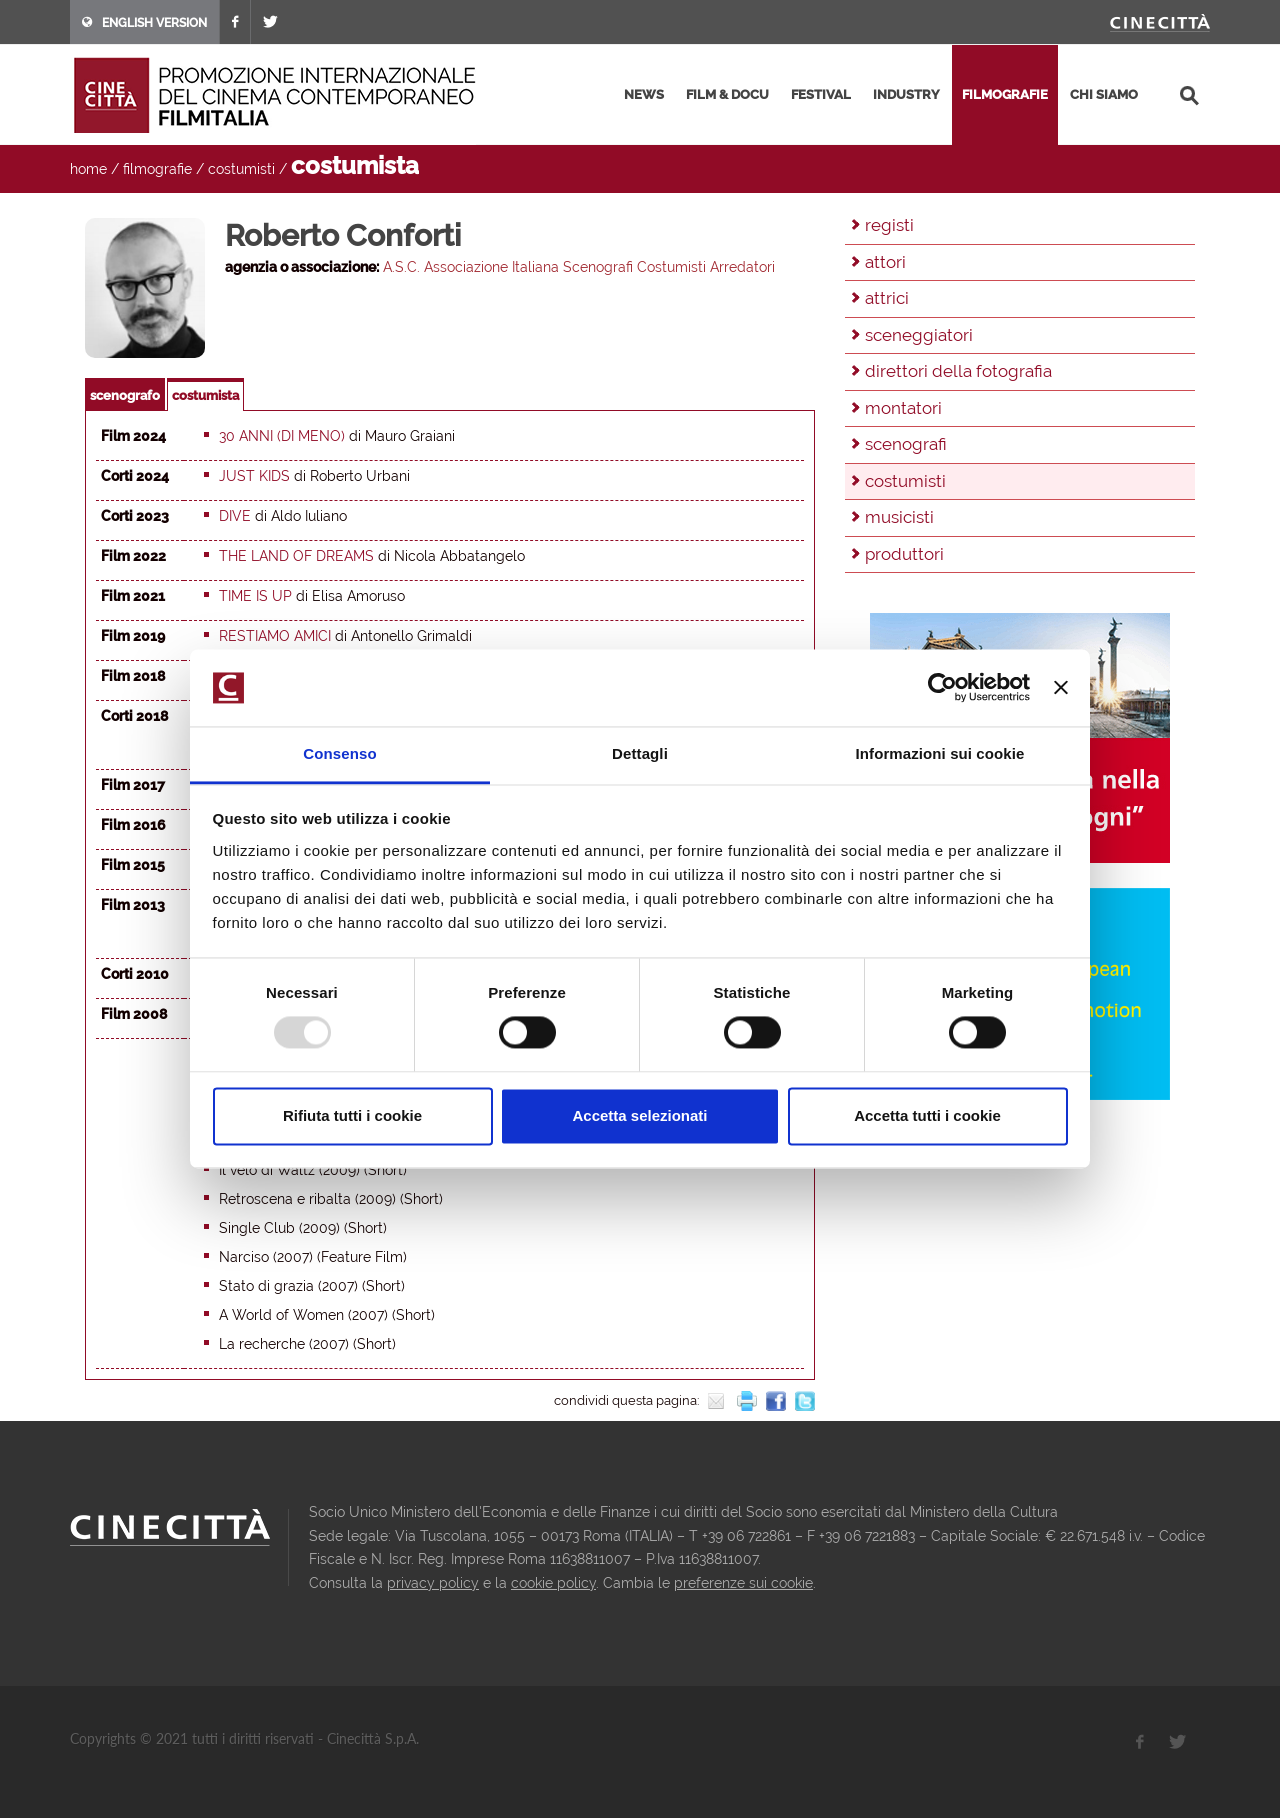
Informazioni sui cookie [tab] (940, 753)
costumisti (241, 169)
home (88, 169)
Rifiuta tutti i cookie (352, 1115)
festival (821, 94)
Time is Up (255, 596)
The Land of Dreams (296, 556)
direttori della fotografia (958, 371)
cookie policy (553, 1583)
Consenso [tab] (339, 753)
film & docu (727, 94)
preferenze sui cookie (743, 1583)
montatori (903, 408)
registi (889, 225)
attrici (887, 298)
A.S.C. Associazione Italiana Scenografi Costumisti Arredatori (579, 267)
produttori (904, 554)
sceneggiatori (919, 335)
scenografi (906, 444)
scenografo (125, 395)
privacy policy (433, 1583)
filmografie (1005, 94)
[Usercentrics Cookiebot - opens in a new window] (942, 688)
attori (885, 262)
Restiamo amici (275, 636)
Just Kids (254, 476)
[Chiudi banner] (1061, 688)
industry (906, 94)
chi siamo (1104, 94)
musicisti (899, 517)
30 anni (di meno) (282, 436)
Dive (235, 516)
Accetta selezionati (639, 1115)
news (644, 94)
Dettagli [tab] (640, 753)
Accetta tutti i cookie (927, 1115)
